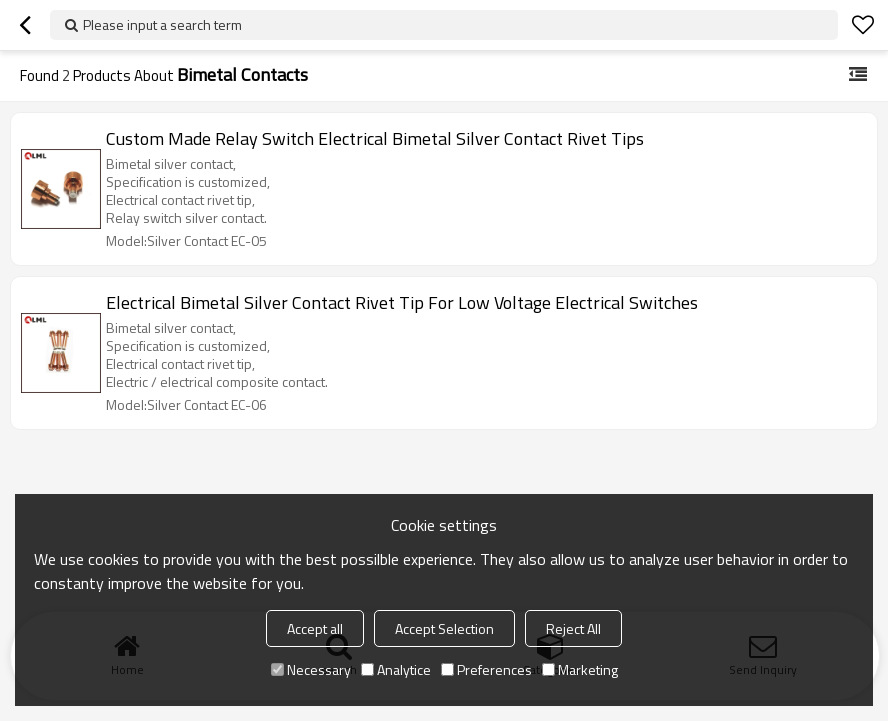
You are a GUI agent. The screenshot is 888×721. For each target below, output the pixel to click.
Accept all (315, 628)
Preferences (486, 669)
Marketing (580, 669)
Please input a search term (162, 24)
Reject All (573, 628)
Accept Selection (444, 628)
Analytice (396, 669)
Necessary (311, 669)
